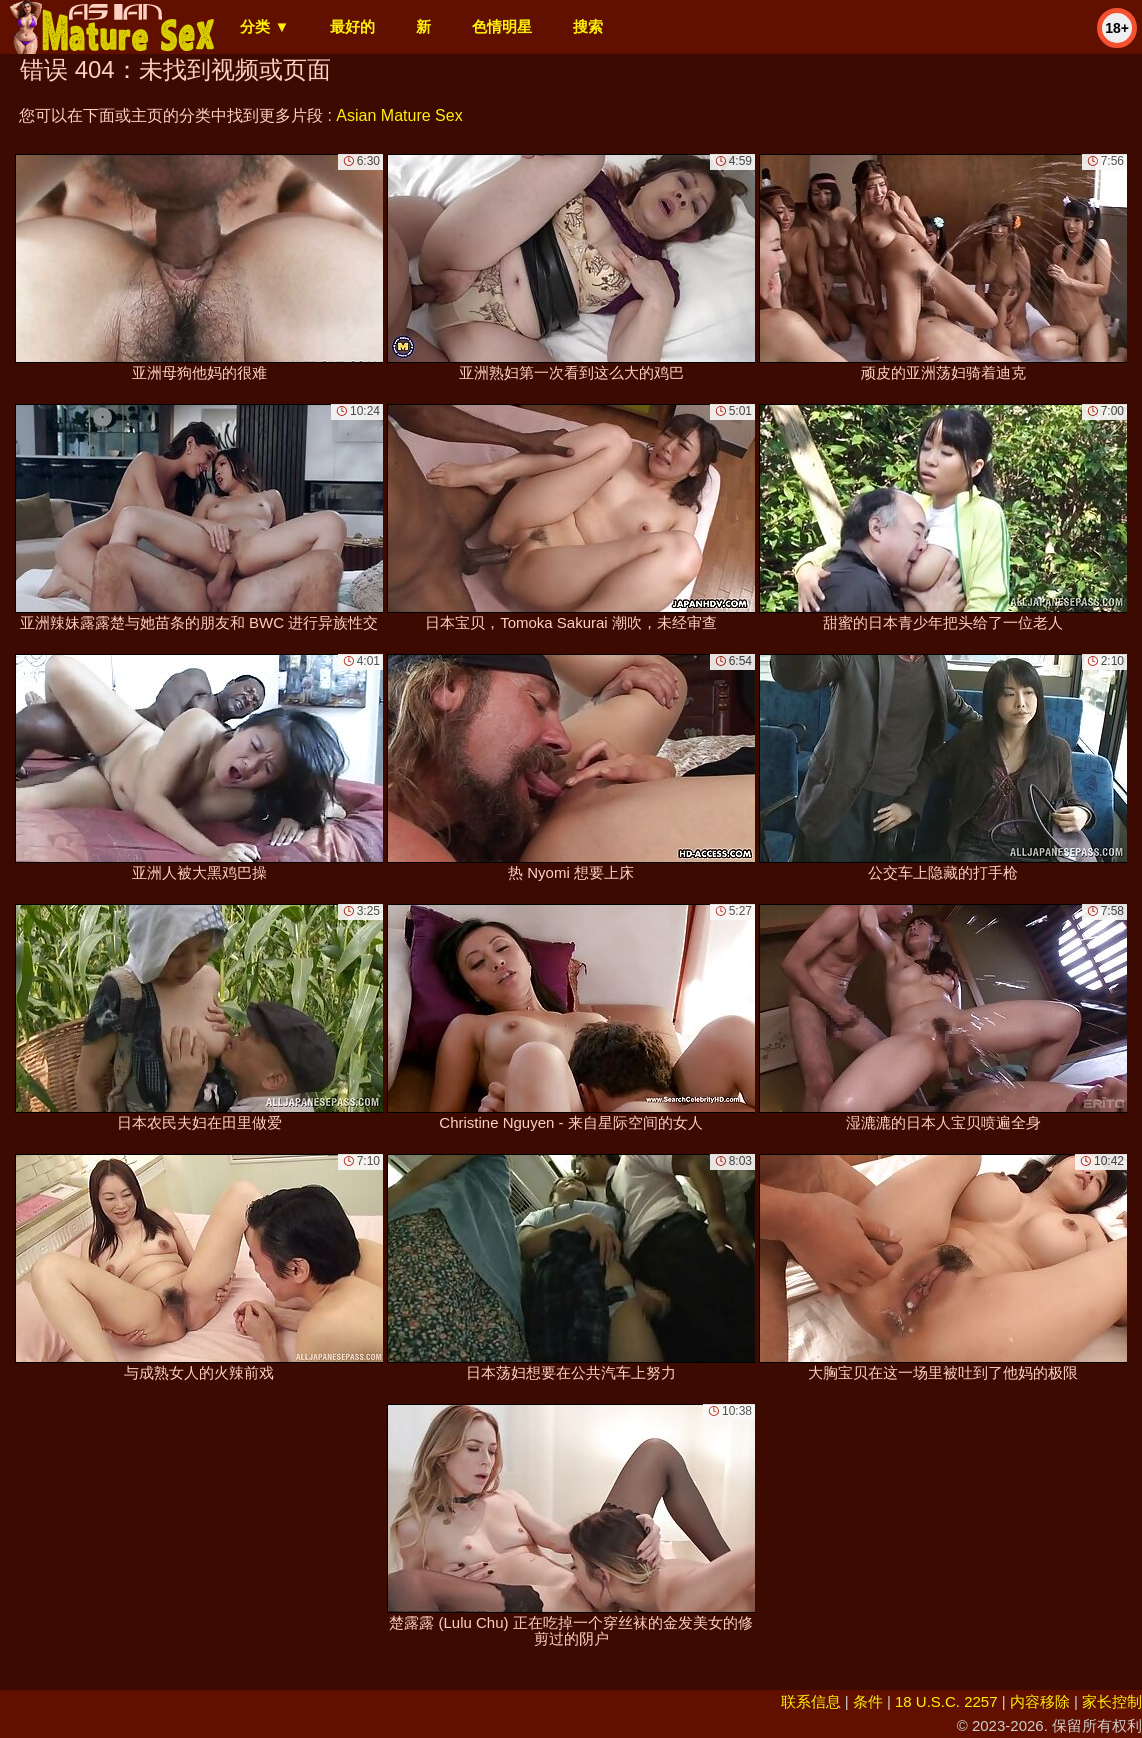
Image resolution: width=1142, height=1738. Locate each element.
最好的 (352, 26)
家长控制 (1112, 1701)
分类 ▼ (264, 26)
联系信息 (811, 1701)
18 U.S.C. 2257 (946, 1701)
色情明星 (502, 26)
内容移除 (1040, 1701)
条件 (868, 1701)
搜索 (588, 26)
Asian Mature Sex (399, 115)
